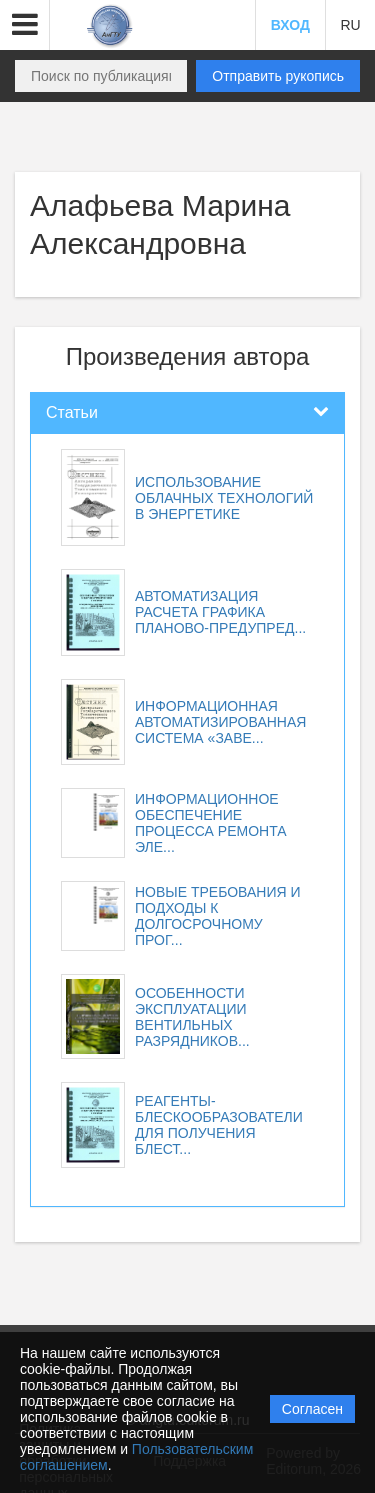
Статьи (72, 412)
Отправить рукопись (278, 76)
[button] (25, 25)
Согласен (312, 1409)
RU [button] (350, 25)
